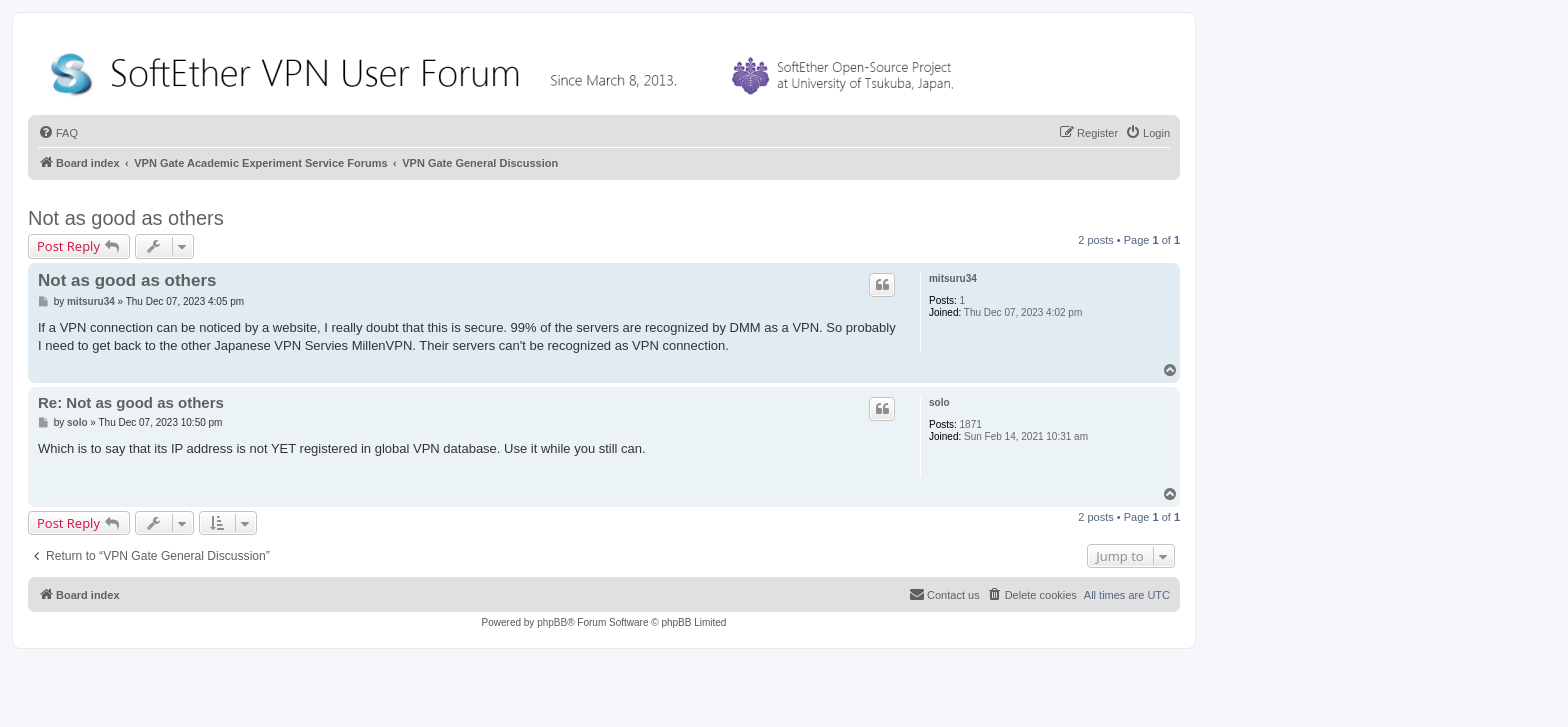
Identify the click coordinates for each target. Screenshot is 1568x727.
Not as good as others (126, 218)
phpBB (552, 622)
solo (939, 402)
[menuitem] (58, 133)
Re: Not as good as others (131, 402)
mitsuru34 (953, 278)
